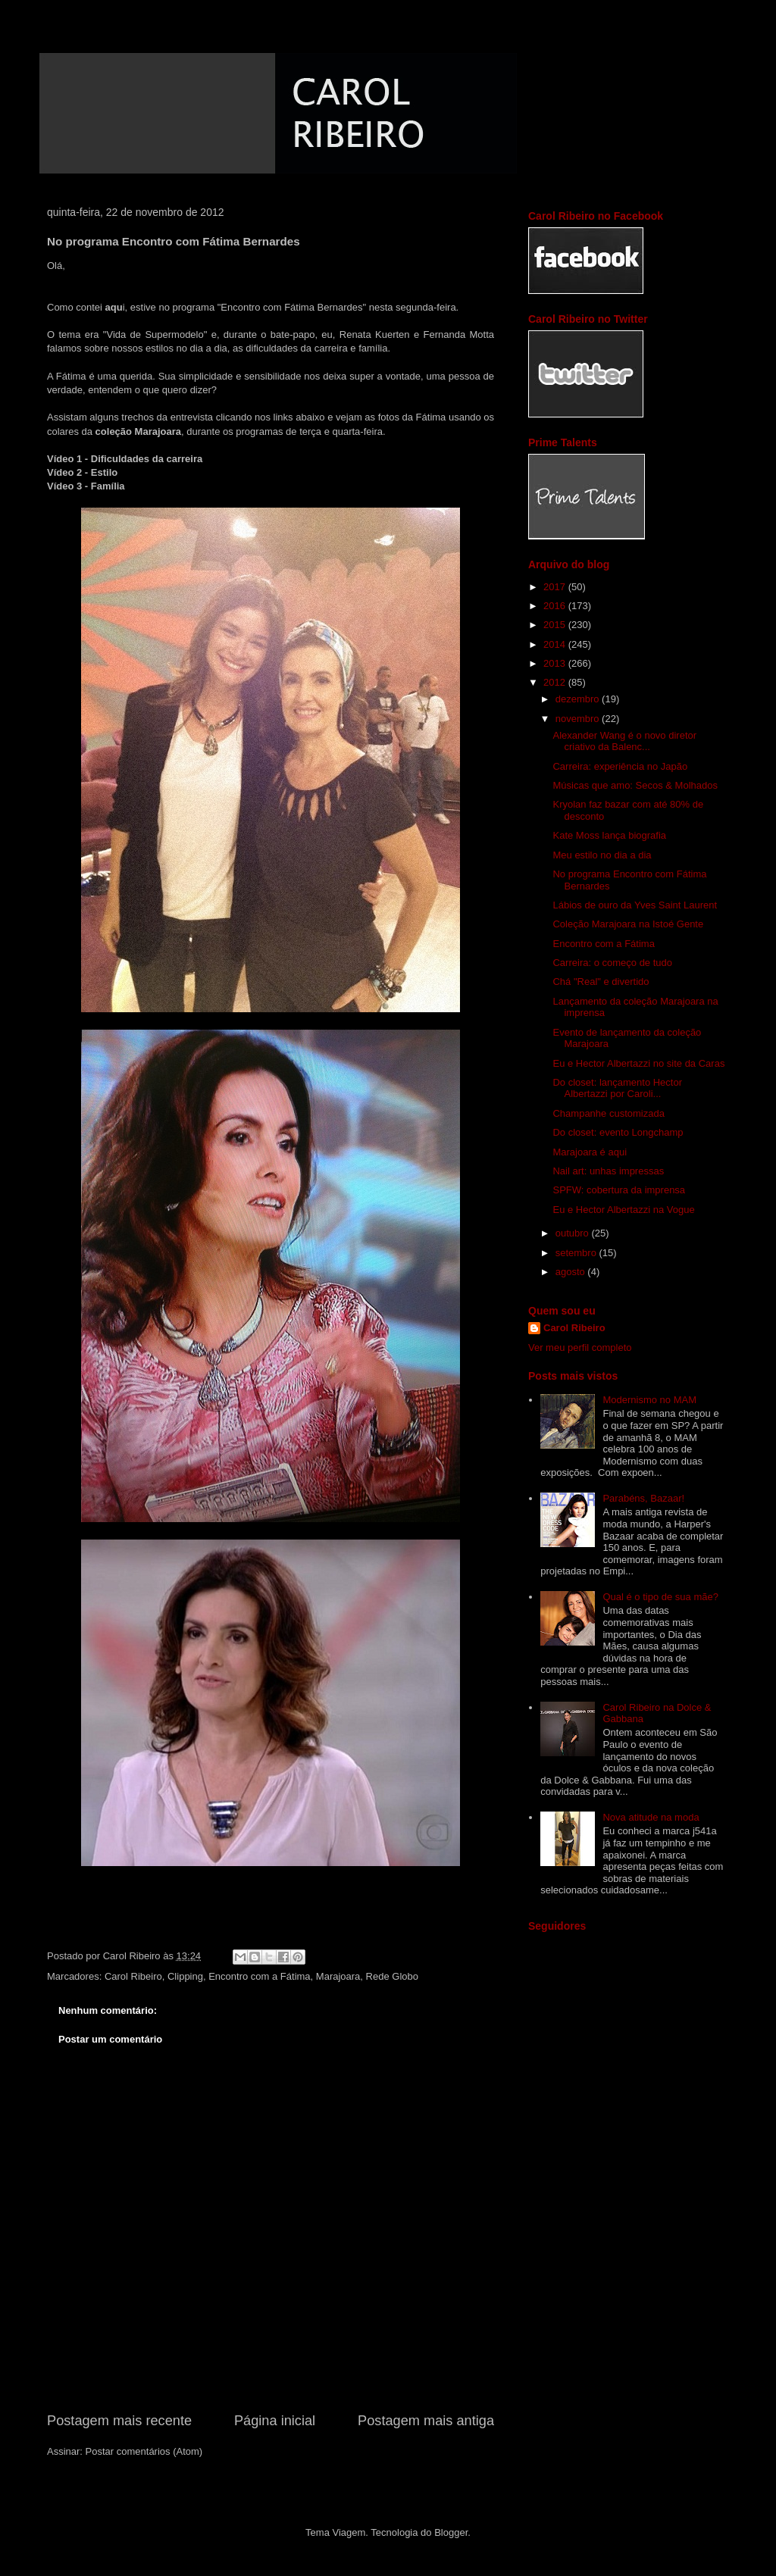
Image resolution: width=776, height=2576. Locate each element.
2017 (555, 586)
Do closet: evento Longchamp (617, 1132)
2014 (555, 644)
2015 (555, 624)
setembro (577, 1252)
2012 (555, 682)
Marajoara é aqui (589, 1152)
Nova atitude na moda (650, 1817)
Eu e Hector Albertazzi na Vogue (623, 1209)
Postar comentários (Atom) (144, 2451)
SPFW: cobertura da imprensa (618, 1190)
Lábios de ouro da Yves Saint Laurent (634, 905)
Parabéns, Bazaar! (643, 1498)
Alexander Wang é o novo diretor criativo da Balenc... (624, 741)
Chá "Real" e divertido (600, 981)
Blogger (451, 2532)
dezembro (578, 699)
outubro (573, 1233)
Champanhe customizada (608, 1113)
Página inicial (274, 2420)
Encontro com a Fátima (259, 1976)
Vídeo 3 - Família (86, 486)
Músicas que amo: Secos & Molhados (635, 785)
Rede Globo (392, 1976)
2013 (555, 663)
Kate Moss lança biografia (609, 835)
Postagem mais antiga (426, 2420)
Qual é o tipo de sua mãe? (660, 1596)
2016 (555, 605)
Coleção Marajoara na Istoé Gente (627, 924)
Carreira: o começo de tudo (612, 962)
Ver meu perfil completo (580, 1347)
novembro (578, 718)
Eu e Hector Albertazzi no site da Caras (638, 1063)
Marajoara (338, 1976)
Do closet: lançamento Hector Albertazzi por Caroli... (617, 1088)
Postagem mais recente (119, 2420)
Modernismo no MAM (649, 1399)
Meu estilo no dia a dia (601, 855)
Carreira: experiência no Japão (619, 766)
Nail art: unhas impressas (608, 1171)
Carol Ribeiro (133, 1976)
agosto (571, 1271)
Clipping (185, 1976)
